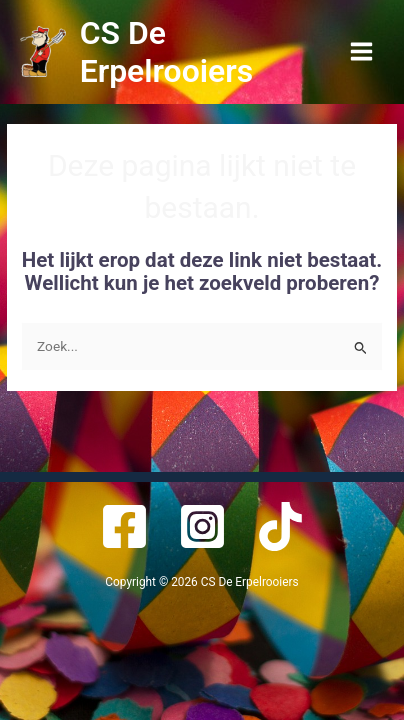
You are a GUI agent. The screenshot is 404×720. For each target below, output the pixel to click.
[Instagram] (202, 526)
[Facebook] (124, 526)
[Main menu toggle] (362, 52)
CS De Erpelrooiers (166, 52)
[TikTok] (280, 526)
